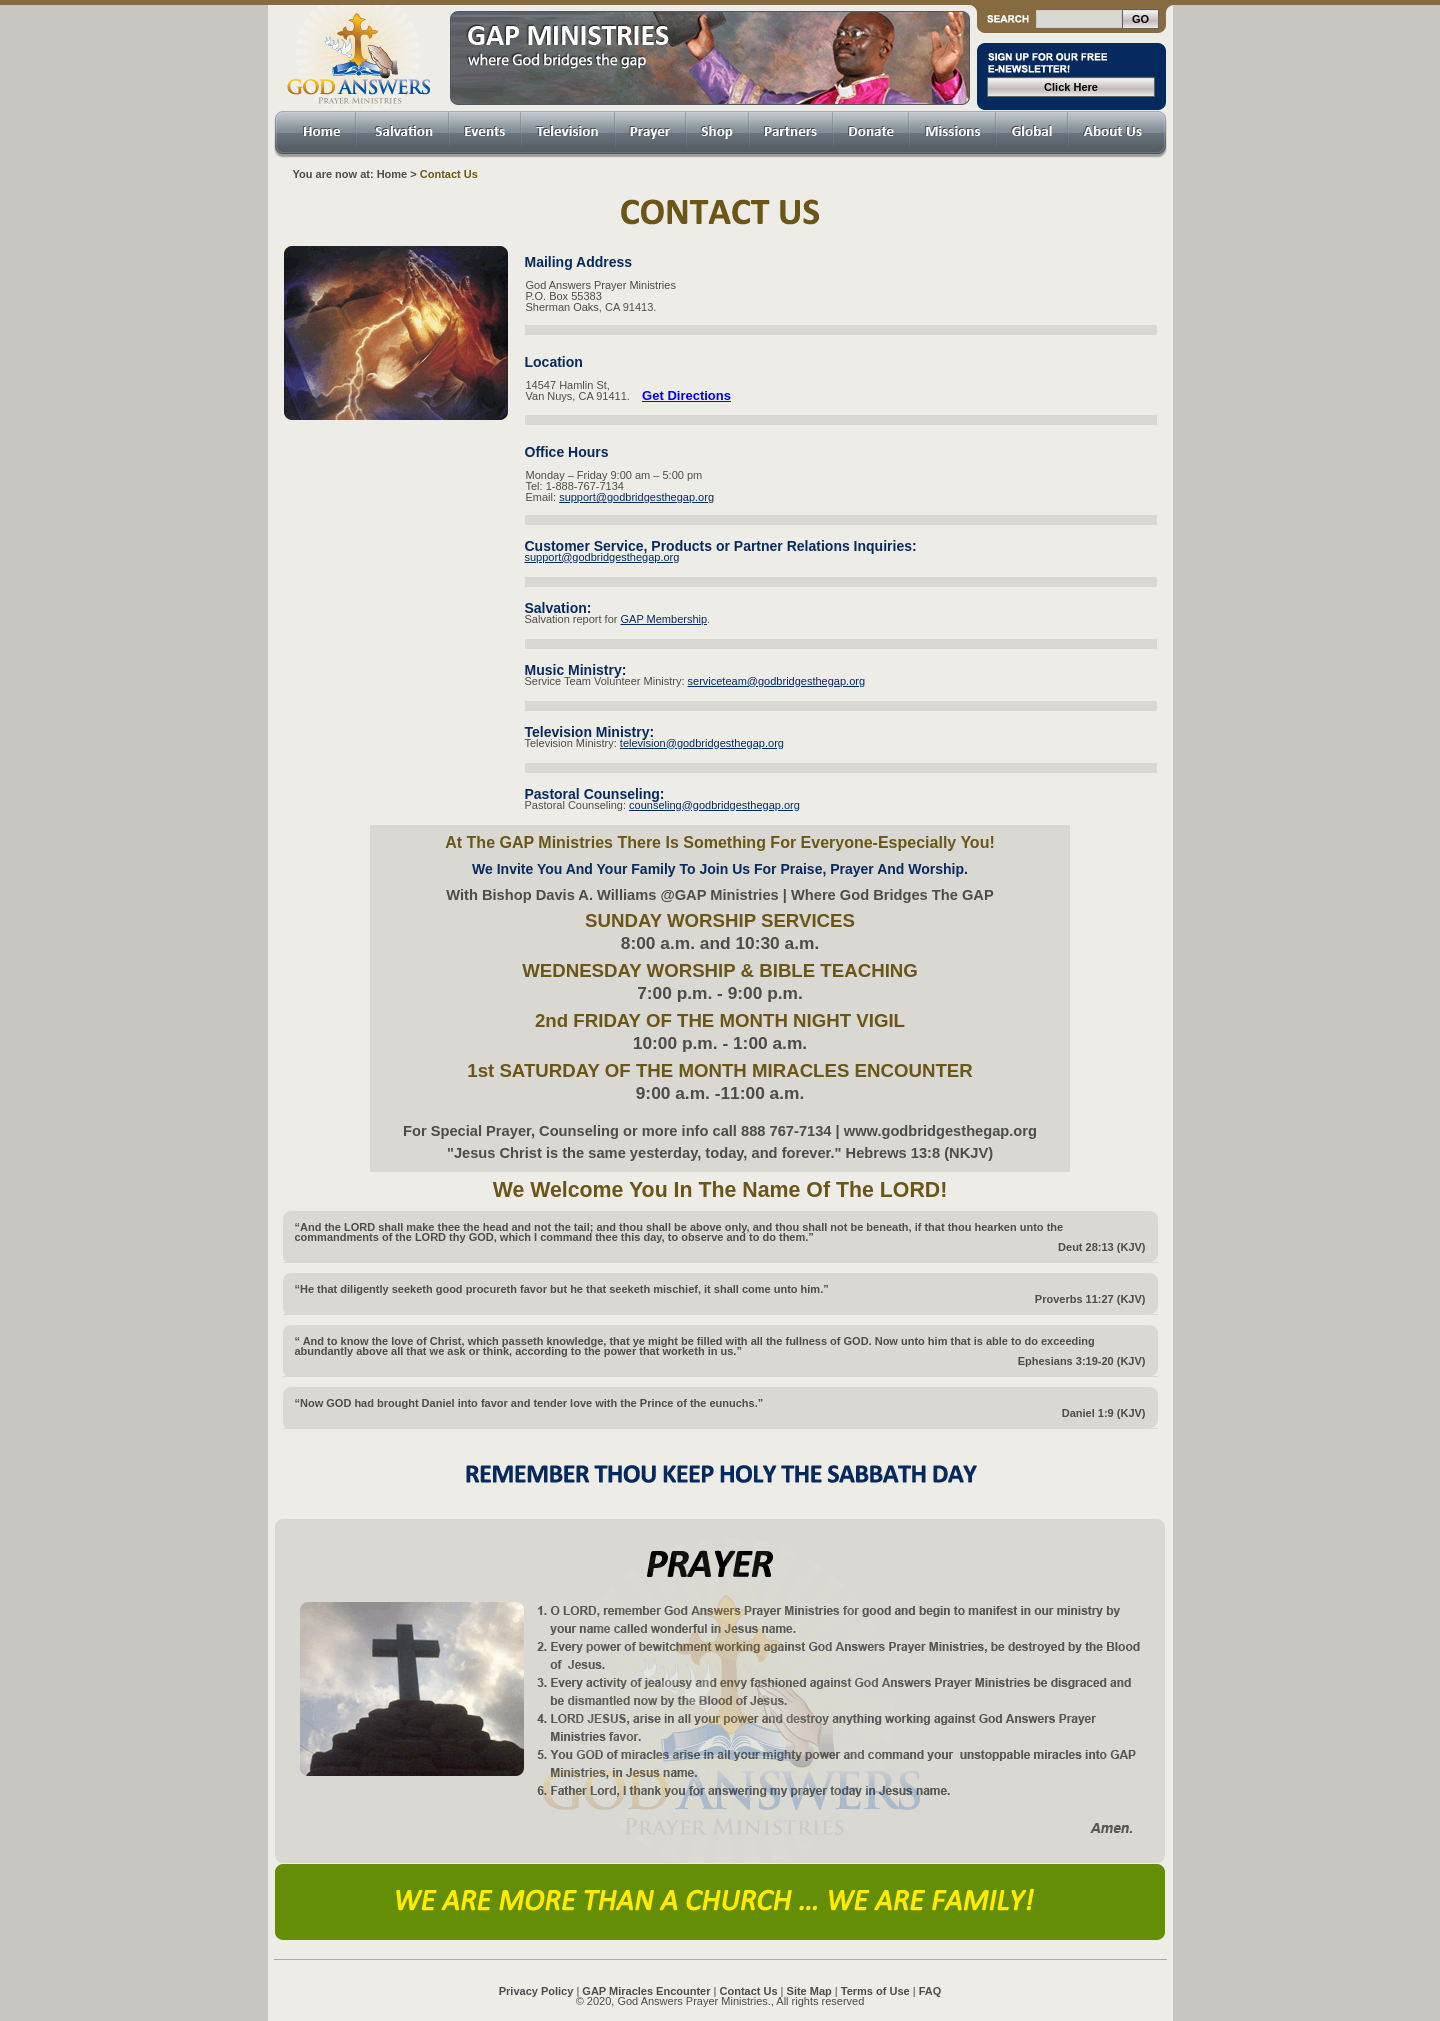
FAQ (930, 1991)
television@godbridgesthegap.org (702, 743)
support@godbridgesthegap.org (636, 497)
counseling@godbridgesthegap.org (714, 805)
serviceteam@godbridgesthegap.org (777, 681)
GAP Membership (664, 619)
